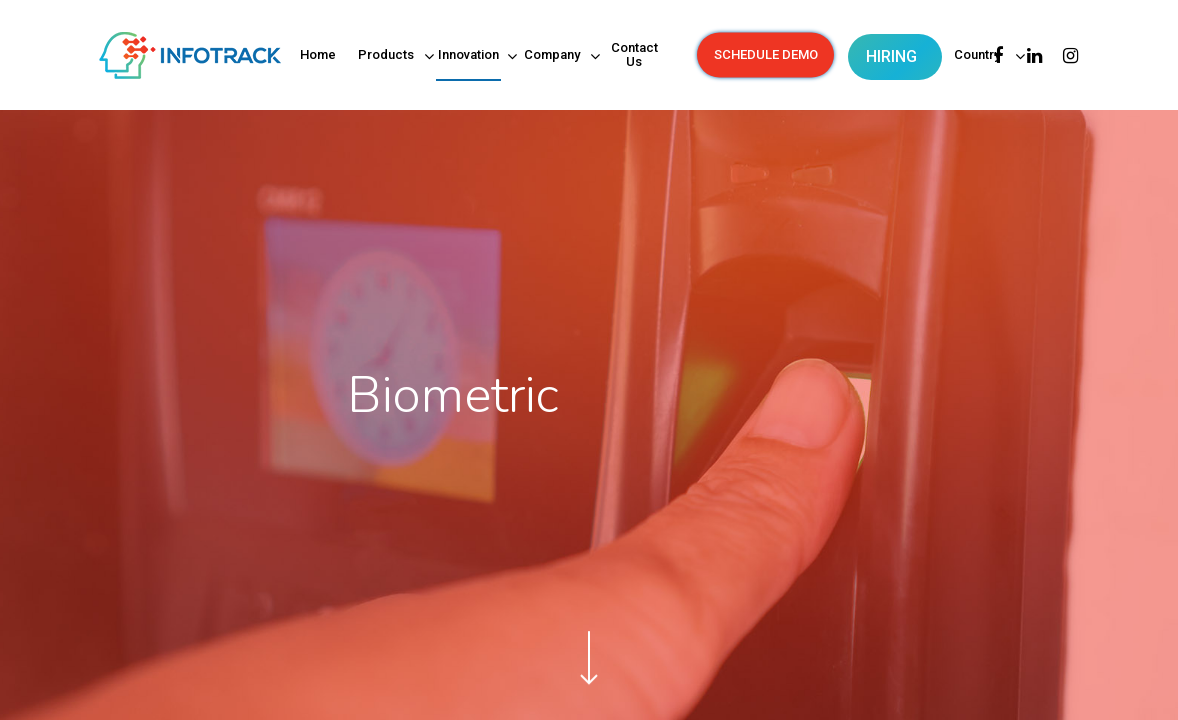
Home (318, 55)
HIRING (891, 57)
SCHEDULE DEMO (766, 55)
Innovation (469, 57)
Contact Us (634, 55)
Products (387, 57)
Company (553, 57)
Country (978, 57)
